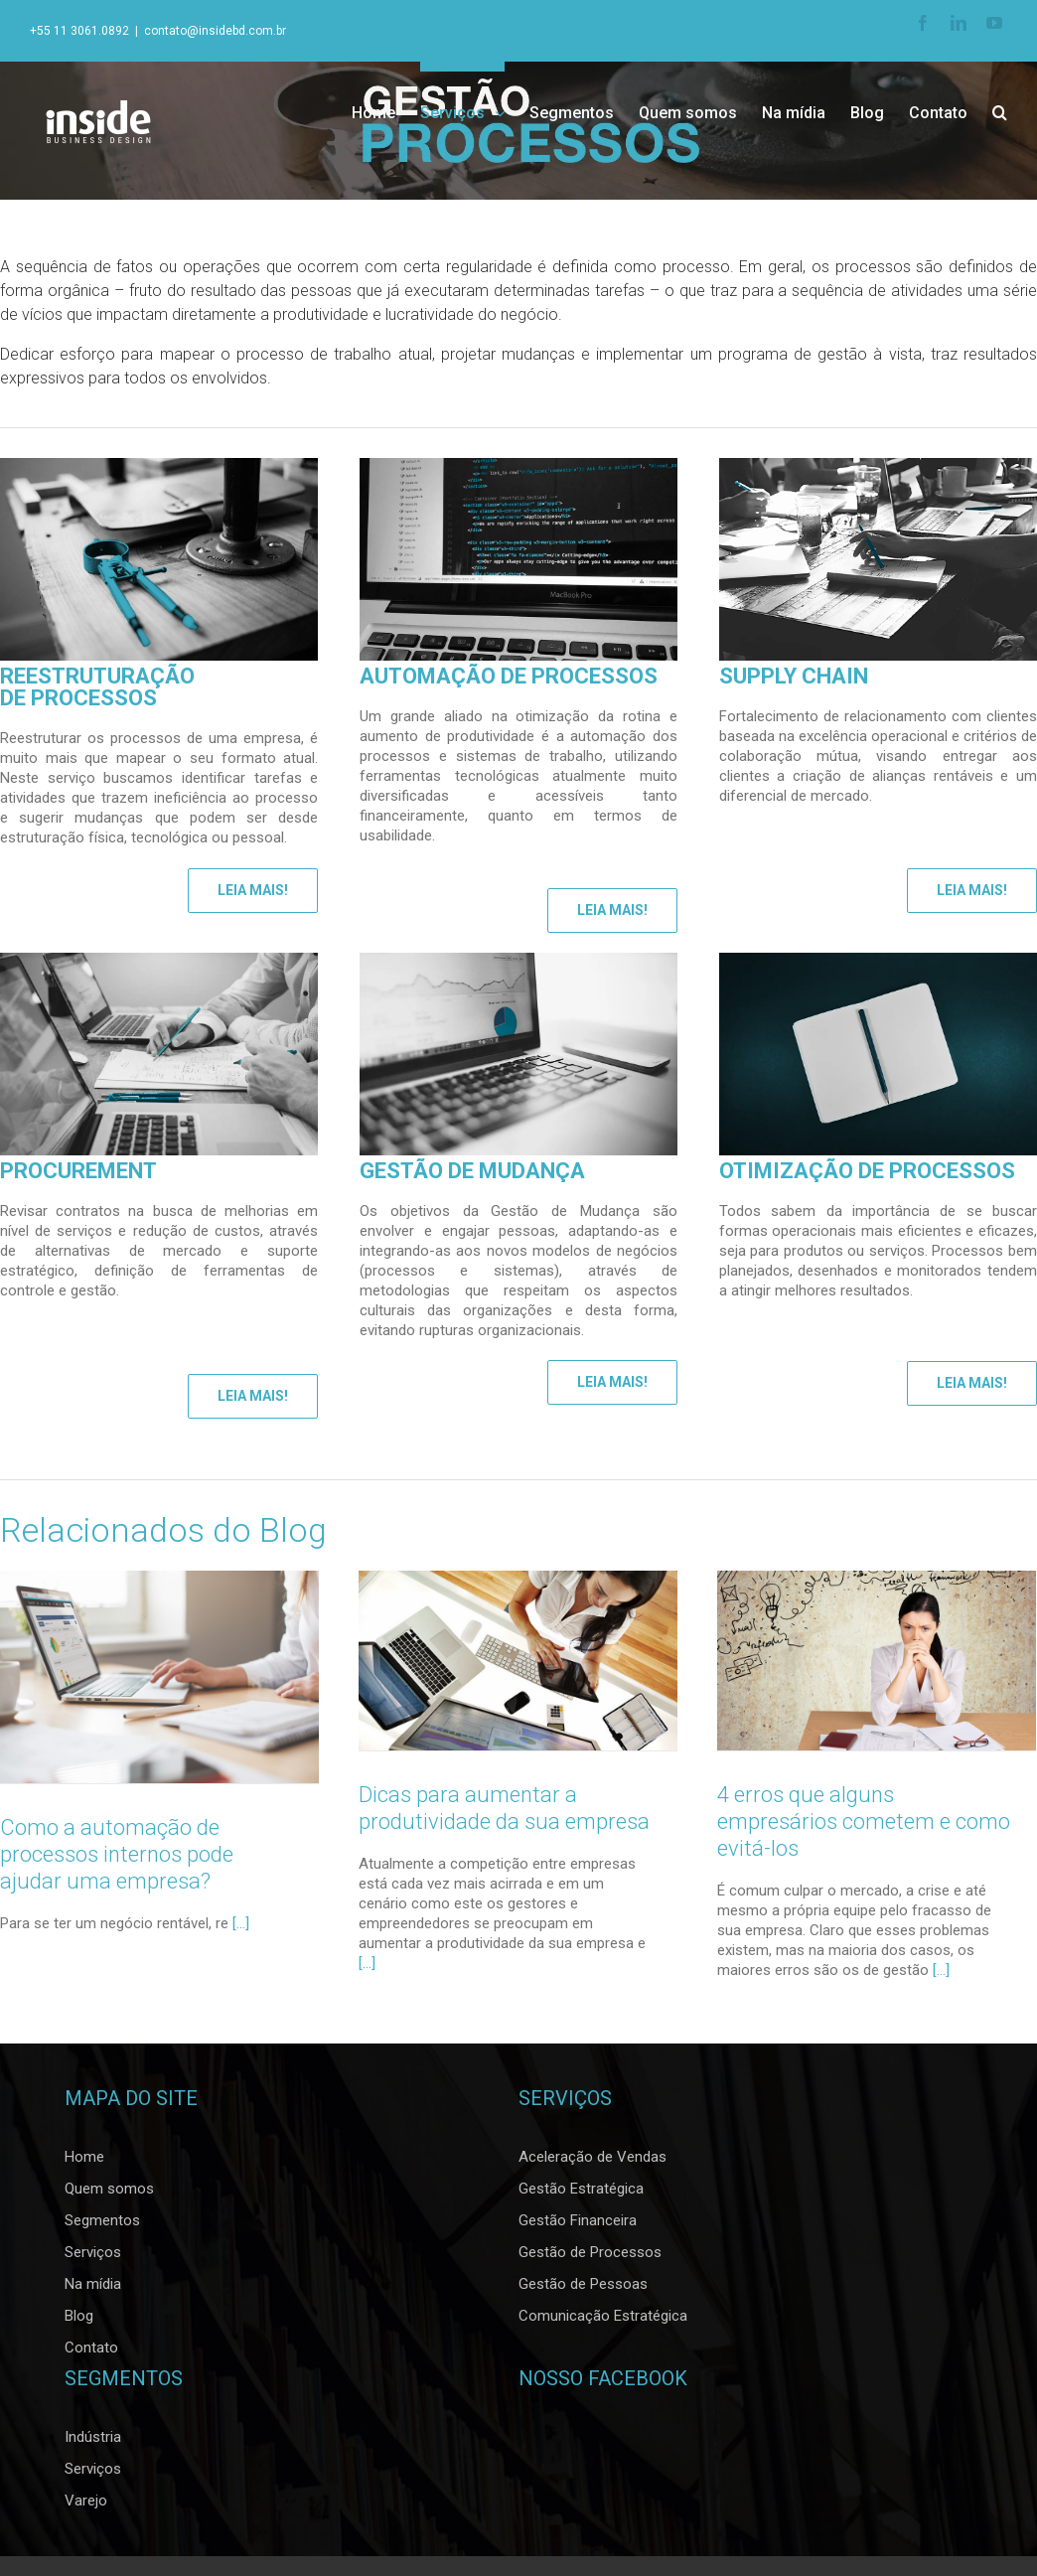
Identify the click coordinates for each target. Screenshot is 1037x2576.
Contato (91, 2353)
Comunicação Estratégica (602, 2322)
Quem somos (109, 2194)
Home (84, 2163)
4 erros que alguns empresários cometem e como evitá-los (861, 1821)
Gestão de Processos (590, 2258)
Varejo (86, 2506)
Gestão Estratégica (581, 2194)
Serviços (93, 2258)
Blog (79, 2322)
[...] (240, 1923)
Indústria (93, 2443)
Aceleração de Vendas (592, 2163)
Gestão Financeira (577, 2226)
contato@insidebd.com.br (215, 31)
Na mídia (93, 2290)
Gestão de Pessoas (583, 2290)
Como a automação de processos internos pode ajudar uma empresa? (116, 1854)
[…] (366, 1963)
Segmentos (102, 2226)
